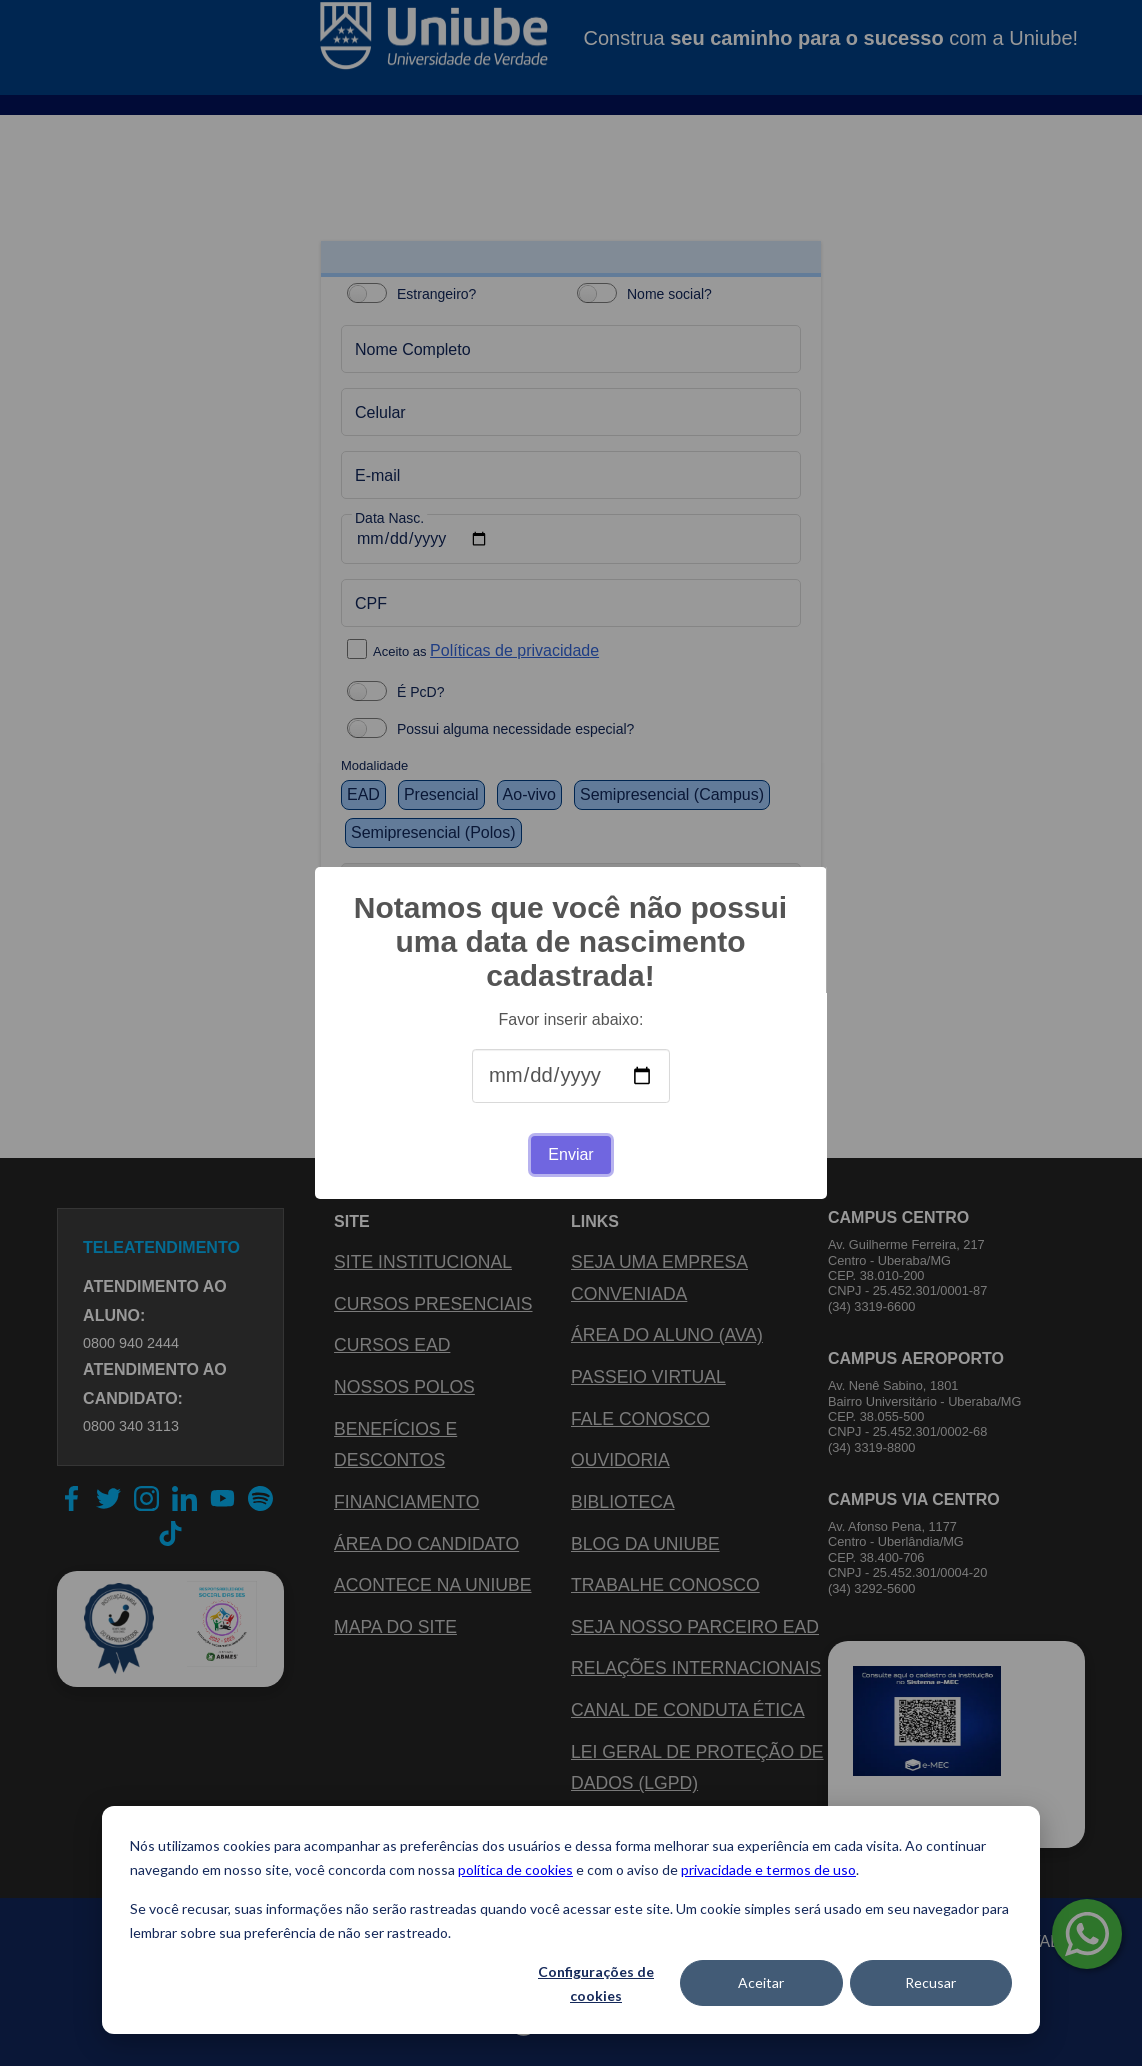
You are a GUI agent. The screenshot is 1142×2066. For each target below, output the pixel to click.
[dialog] (571, 1920)
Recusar (930, 1982)
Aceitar (761, 1982)
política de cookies (515, 1869)
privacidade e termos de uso (768, 1869)
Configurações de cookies (596, 1984)
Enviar (570, 1154)
